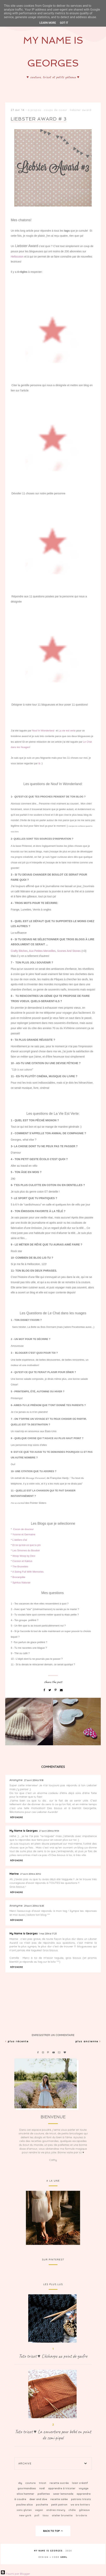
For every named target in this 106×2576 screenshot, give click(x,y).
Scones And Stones (69, 950)
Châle (72, 2509)
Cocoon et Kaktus (22, 1561)
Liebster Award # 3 (39, 119)
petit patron (59, 2504)
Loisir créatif (80, 2482)
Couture (30, 2482)
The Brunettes (20, 1566)
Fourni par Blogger (15, 2573)
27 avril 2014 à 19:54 (49, 1831)
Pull (37, 2515)
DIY (20, 2482)
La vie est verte (67, 730)
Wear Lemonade (63, 2493)
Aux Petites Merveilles (42, 950)
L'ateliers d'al (19, 1539)
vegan (39, 2509)
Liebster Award (80, 110)
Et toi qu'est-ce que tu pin (26, 1545)
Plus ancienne (88, 2041)
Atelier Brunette (62, 2515)
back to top (53, 2530)
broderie (81, 2515)
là (39, 763)
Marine (14, 1873)
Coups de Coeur (55, 110)
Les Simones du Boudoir (26, 1550)
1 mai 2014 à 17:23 (47, 1933)
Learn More (47, 22)
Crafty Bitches (19, 950)
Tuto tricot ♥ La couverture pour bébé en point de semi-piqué (53, 2435)
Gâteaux (84, 2509)
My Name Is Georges (23, 1830)
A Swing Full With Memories (28, 1571)
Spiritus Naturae (21, 1582)
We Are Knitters (80, 2504)
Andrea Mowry (56, 2509)
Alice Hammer (26, 2493)
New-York (25, 2515)
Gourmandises (27, 2488)
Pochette (42, 2504)
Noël (42, 2488)
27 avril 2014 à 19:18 (34, 1780)
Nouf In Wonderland (43, 730)
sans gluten (24, 2509)
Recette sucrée (59, 2482)
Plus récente (17, 2041)
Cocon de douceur (23, 1529)
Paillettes (44, 2493)
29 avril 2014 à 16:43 (34, 1905)
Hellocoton (17, 256)
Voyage (83, 2488)
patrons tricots (81, 2499)
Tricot (43, 2482)
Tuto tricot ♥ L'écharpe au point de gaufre (53, 2356)
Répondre (16, 1817)
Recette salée (59, 2499)
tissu (46, 2515)
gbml (64, 2557)
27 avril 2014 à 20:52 (30, 1874)
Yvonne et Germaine (23, 1534)
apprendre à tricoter (62, 2488)
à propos (34, 110)
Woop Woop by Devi (23, 1555)
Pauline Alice (24, 2504)
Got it (64, 22)
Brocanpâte (18, 1577)
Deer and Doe (38, 2499)
